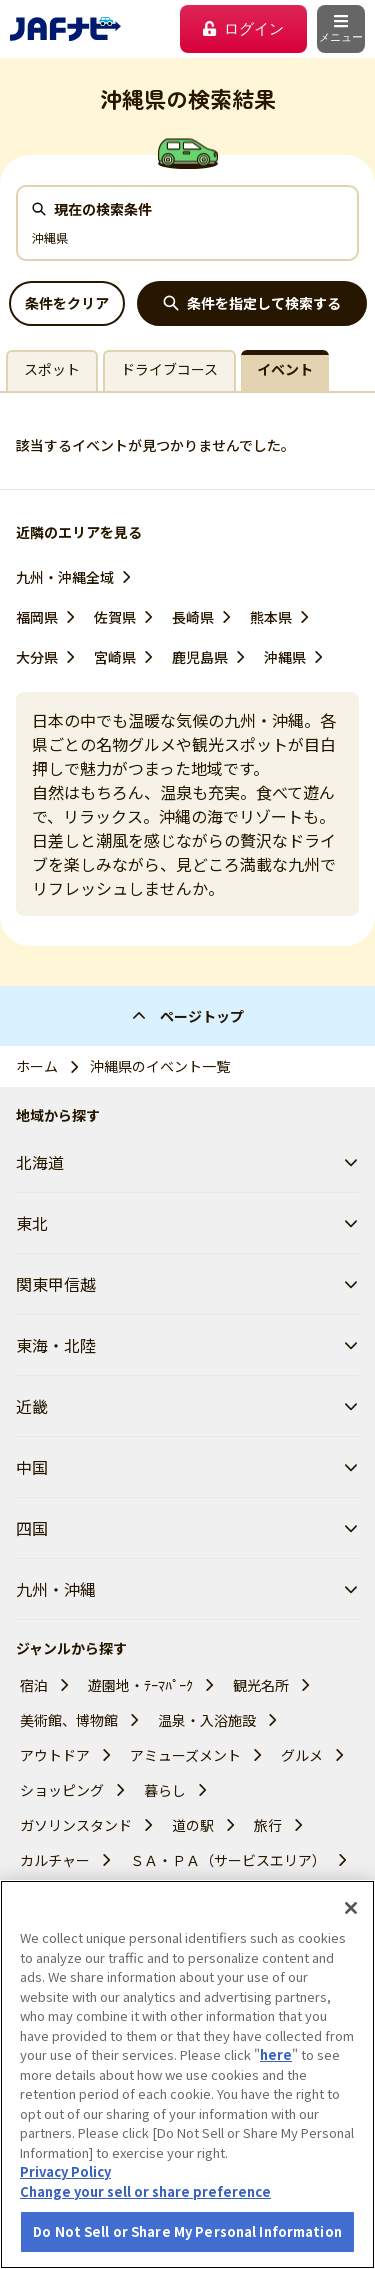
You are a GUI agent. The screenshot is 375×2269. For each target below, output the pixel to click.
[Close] (351, 1908)
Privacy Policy (65, 2171)
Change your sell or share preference (145, 2191)
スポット (52, 369)
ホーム (37, 1066)
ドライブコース (169, 369)
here (276, 2054)
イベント (285, 369)
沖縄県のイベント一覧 (160, 1066)
